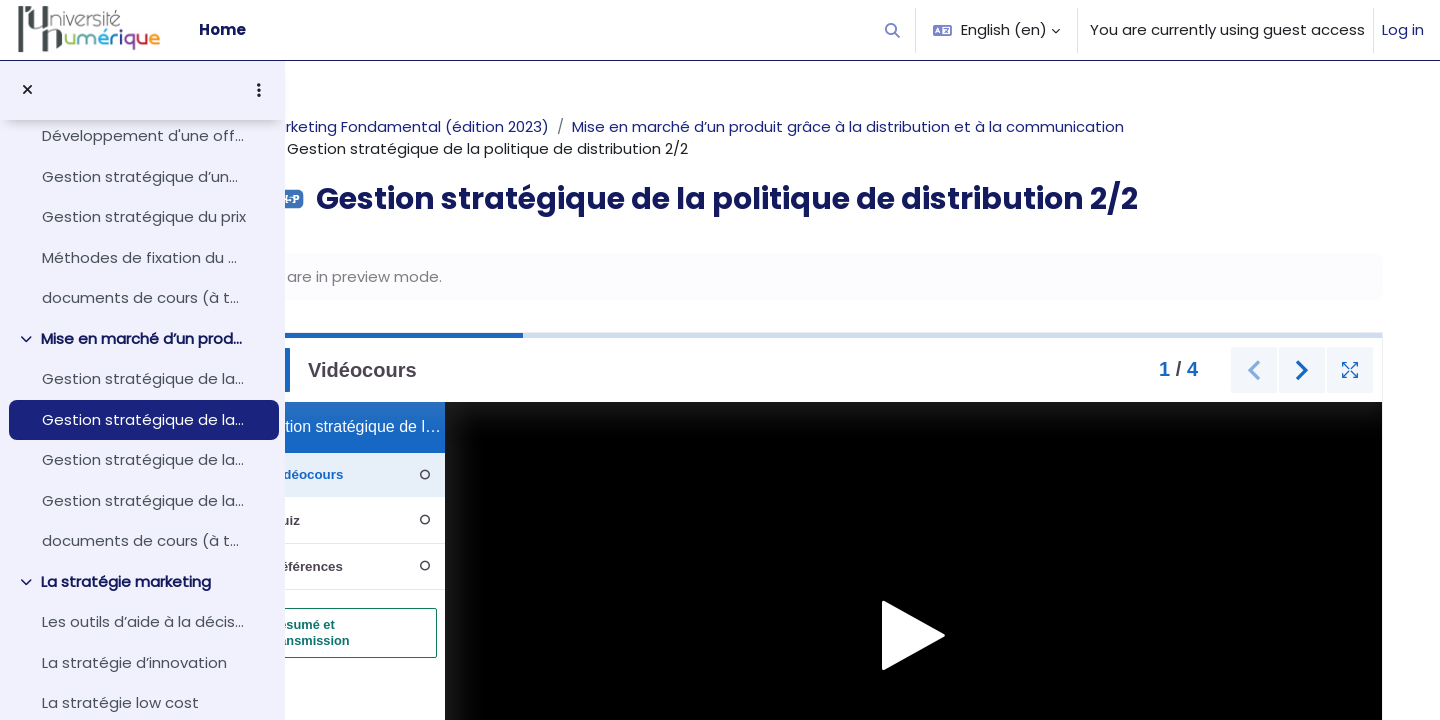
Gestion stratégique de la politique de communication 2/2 (144, 500)
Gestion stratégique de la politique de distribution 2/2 (144, 419)
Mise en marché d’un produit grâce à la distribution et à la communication (143, 338)
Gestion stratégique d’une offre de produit (144, 176)
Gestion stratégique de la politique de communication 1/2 (144, 459)
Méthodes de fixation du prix (144, 257)
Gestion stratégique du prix (144, 216)
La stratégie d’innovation (134, 662)
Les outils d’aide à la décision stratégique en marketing (144, 621)
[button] (893, 30)
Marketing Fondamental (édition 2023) (466, 126)
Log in (1403, 29)
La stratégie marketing (126, 581)
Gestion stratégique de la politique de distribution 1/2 (144, 378)
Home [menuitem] (222, 29)
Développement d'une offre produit (144, 135)
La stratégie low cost (120, 702)
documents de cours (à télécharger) (144, 297)
